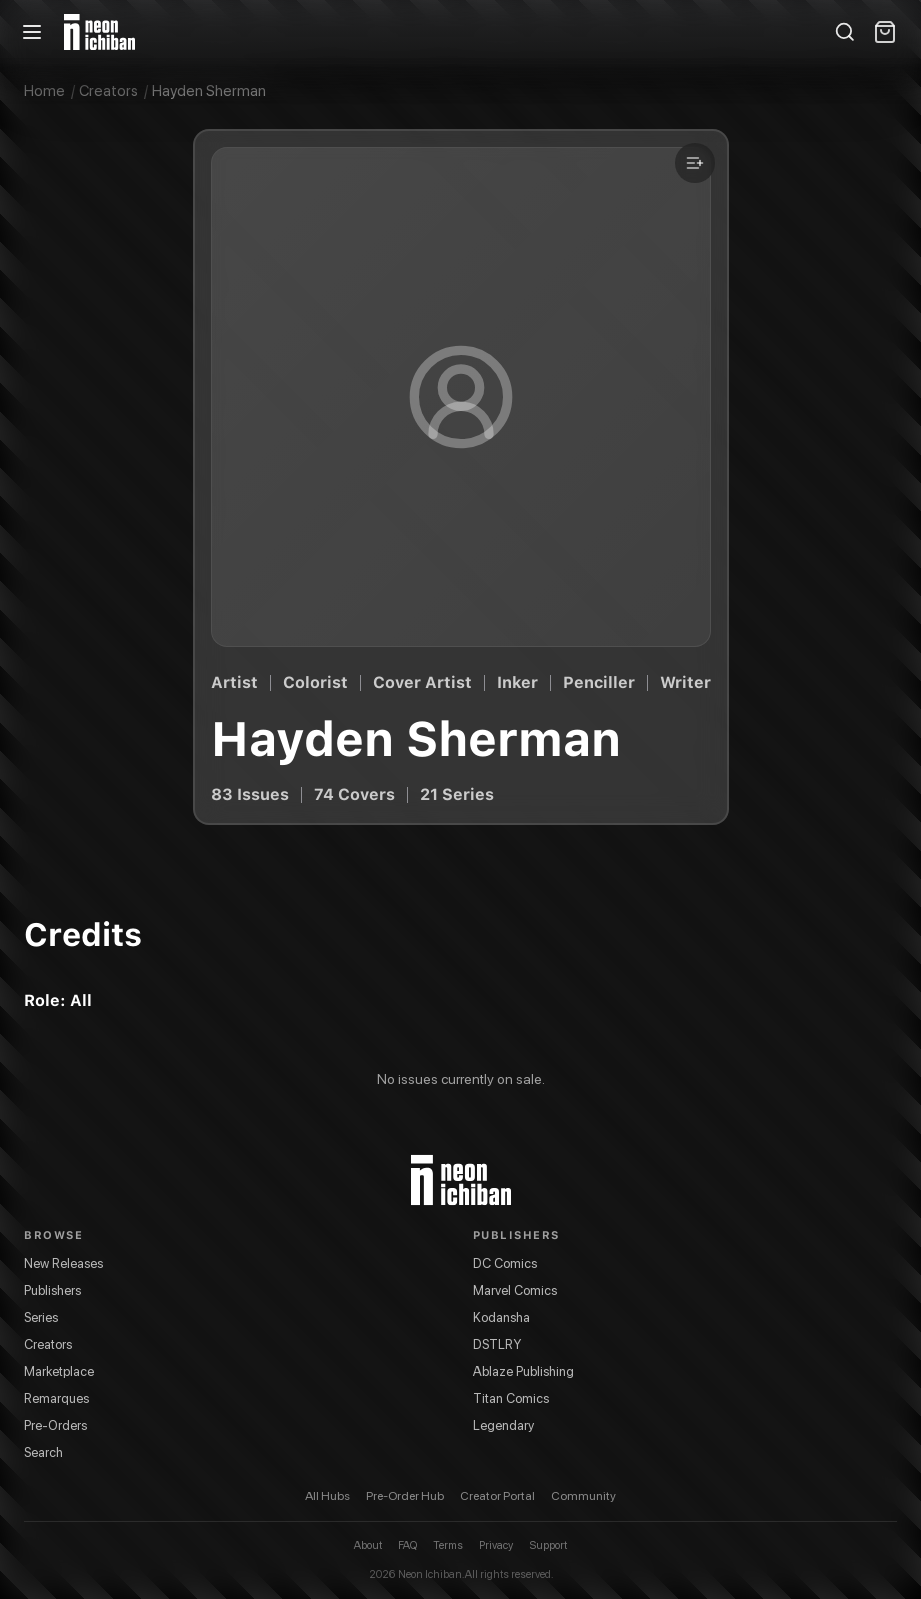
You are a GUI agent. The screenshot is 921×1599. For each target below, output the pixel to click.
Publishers (52, 1290)
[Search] (845, 32)
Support (548, 1545)
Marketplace (59, 1371)
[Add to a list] (695, 163)
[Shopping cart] (885, 32)
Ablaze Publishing (523, 1371)
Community (583, 1496)
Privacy (496, 1545)
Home (44, 91)
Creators (108, 91)
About (368, 1545)
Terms (448, 1545)
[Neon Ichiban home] (99, 32)
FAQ (407, 1545)
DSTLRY (497, 1344)
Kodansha (501, 1317)
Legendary (503, 1425)
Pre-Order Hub (405, 1496)
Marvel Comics (515, 1290)
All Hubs (327, 1496)
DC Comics (505, 1263)
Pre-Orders (55, 1425)
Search (43, 1452)
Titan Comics (511, 1398)
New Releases (63, 1263)
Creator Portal (497, 1496)
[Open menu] (32, 32)
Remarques (56, 1398)
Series (41, 1317)
